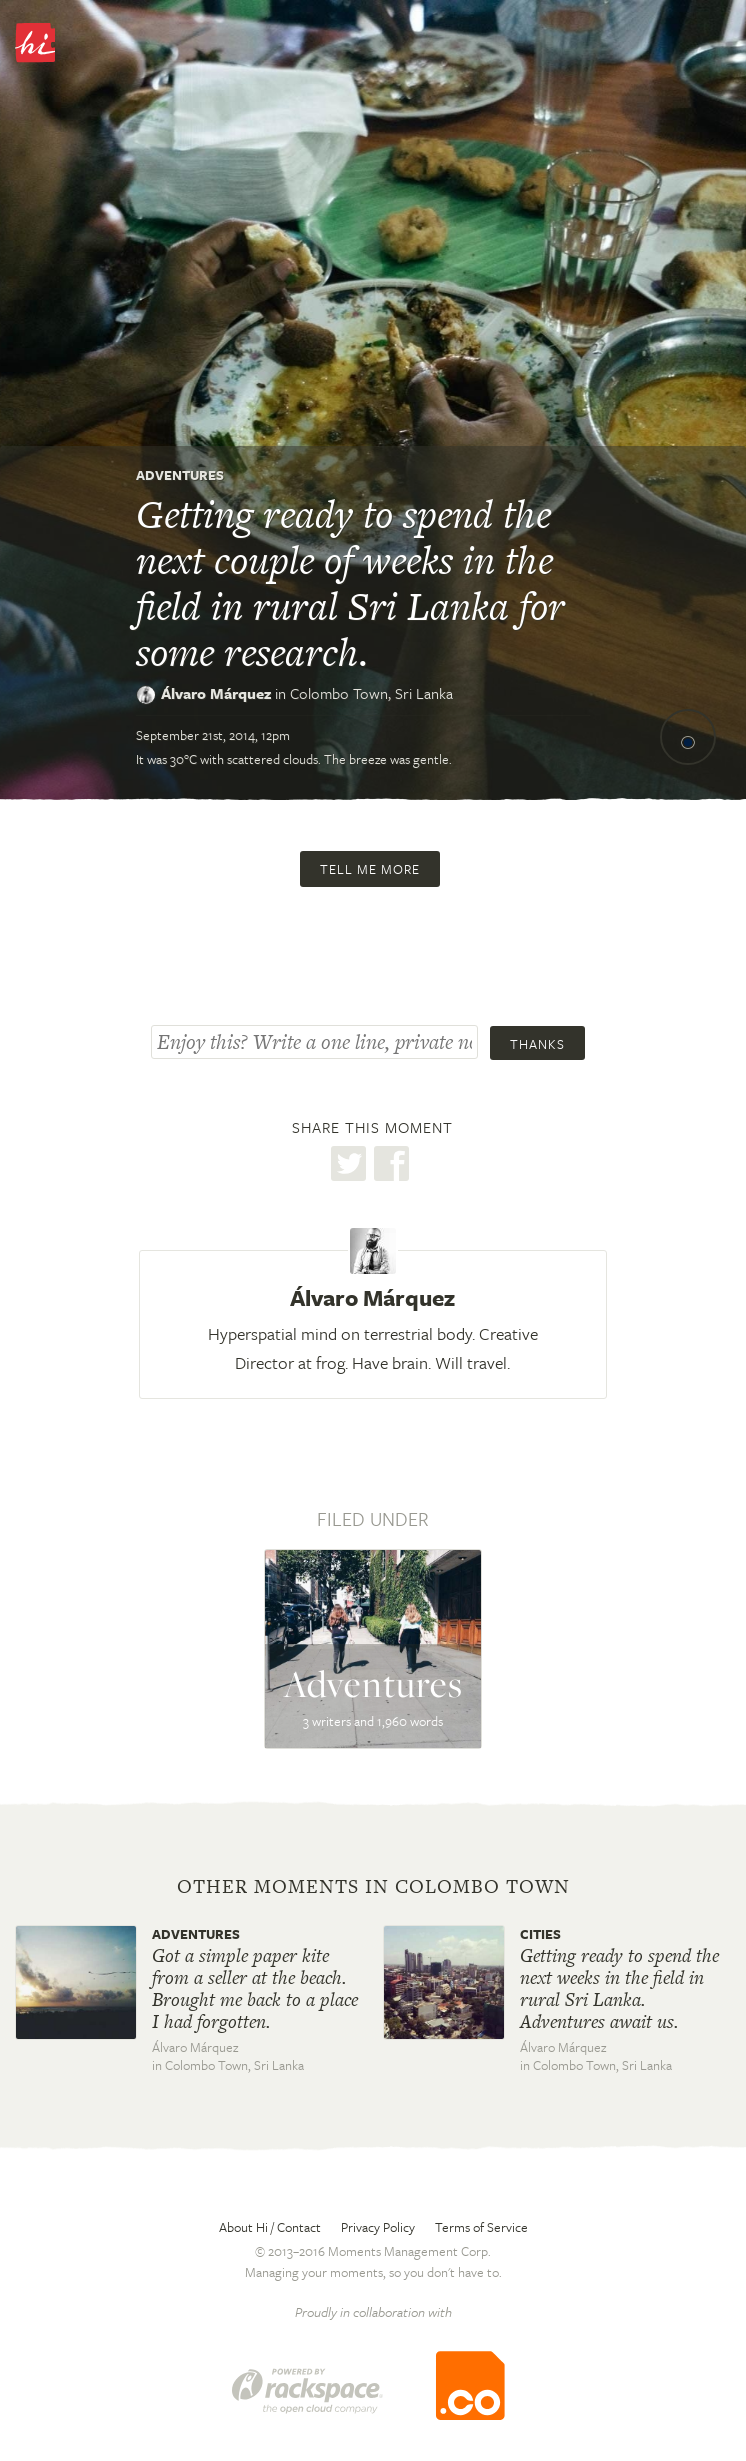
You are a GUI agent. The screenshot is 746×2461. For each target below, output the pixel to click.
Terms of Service (481, 2227)
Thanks (537, 1044)
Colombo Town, (371, 693)
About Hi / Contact (270, 2227)
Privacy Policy (378, 2227)
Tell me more (370, 869)
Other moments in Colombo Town (373, 1887)
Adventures (180, 475)
